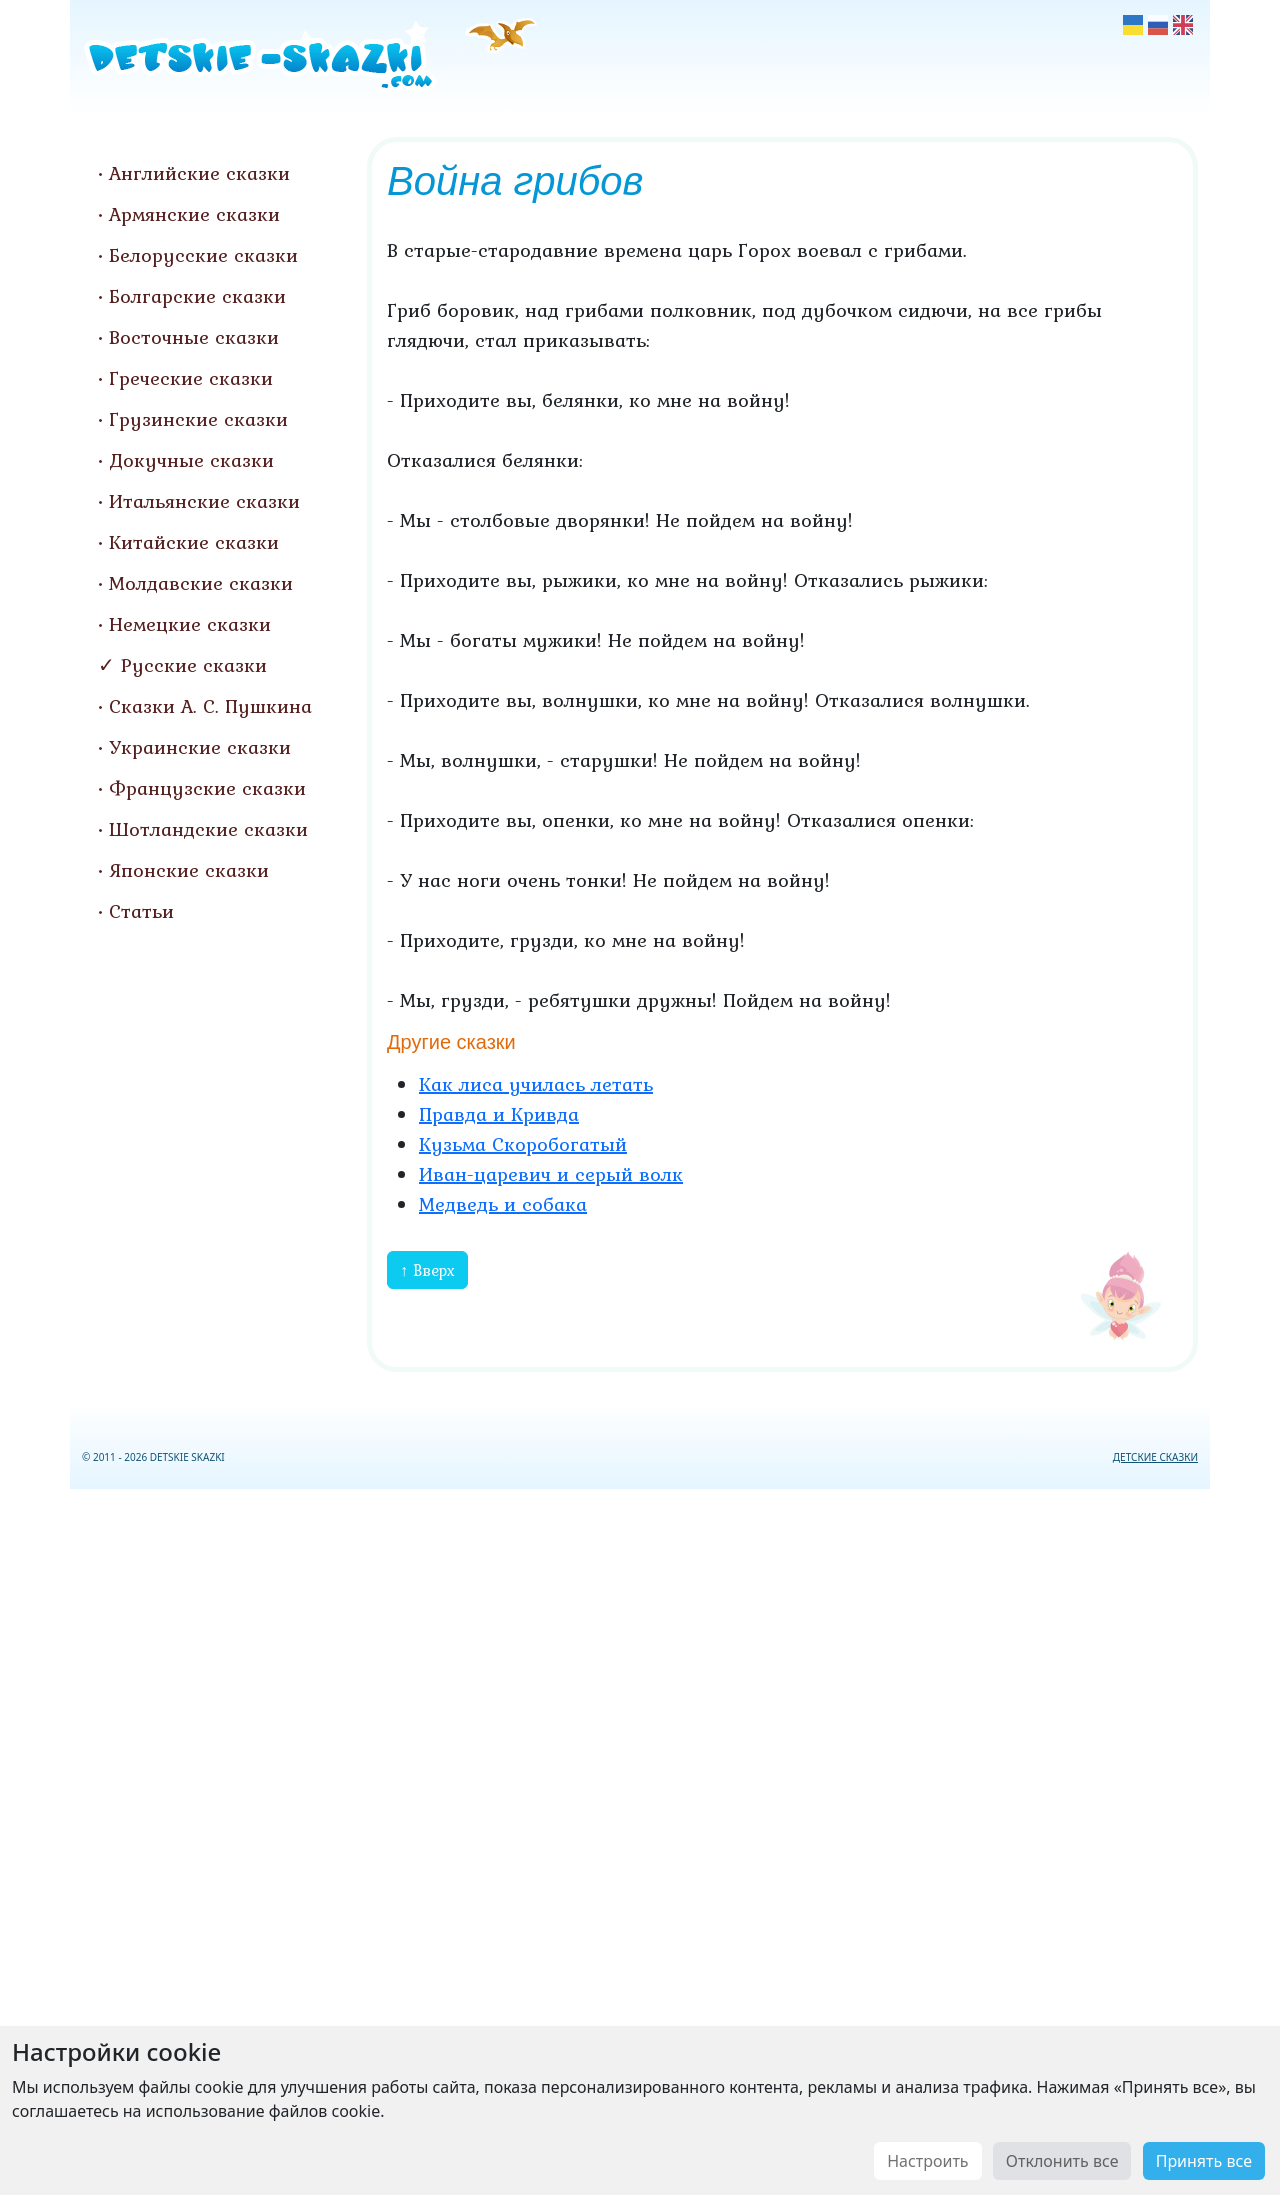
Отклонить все (1062, 2161)
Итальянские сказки (204, 501)
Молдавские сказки (201, 583)
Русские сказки (194, 665)
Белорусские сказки (203, 255)
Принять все (1204, 2161)
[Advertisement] (640, 1838)
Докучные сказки (191, 460)
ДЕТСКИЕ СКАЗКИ (1155, 1457)
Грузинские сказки (198, 419)
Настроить (927, 2161)
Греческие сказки (191, 378)
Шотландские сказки (208, 829)
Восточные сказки (194, 337)
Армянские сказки (194, 214)
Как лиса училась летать (536, 1084)
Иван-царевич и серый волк (551, 1174)
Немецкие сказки (190, 624)
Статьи (141, 911)
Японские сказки (189, 870)
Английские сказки (199, 173)
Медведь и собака (503, 1204)
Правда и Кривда (499, 1114)
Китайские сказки (194, 542)
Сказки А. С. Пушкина (210, 706)
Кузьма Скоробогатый (523, 1144)
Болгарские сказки (197, 296)
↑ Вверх (427, 1270)
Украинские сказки (200, 747)
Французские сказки (207, 788)
